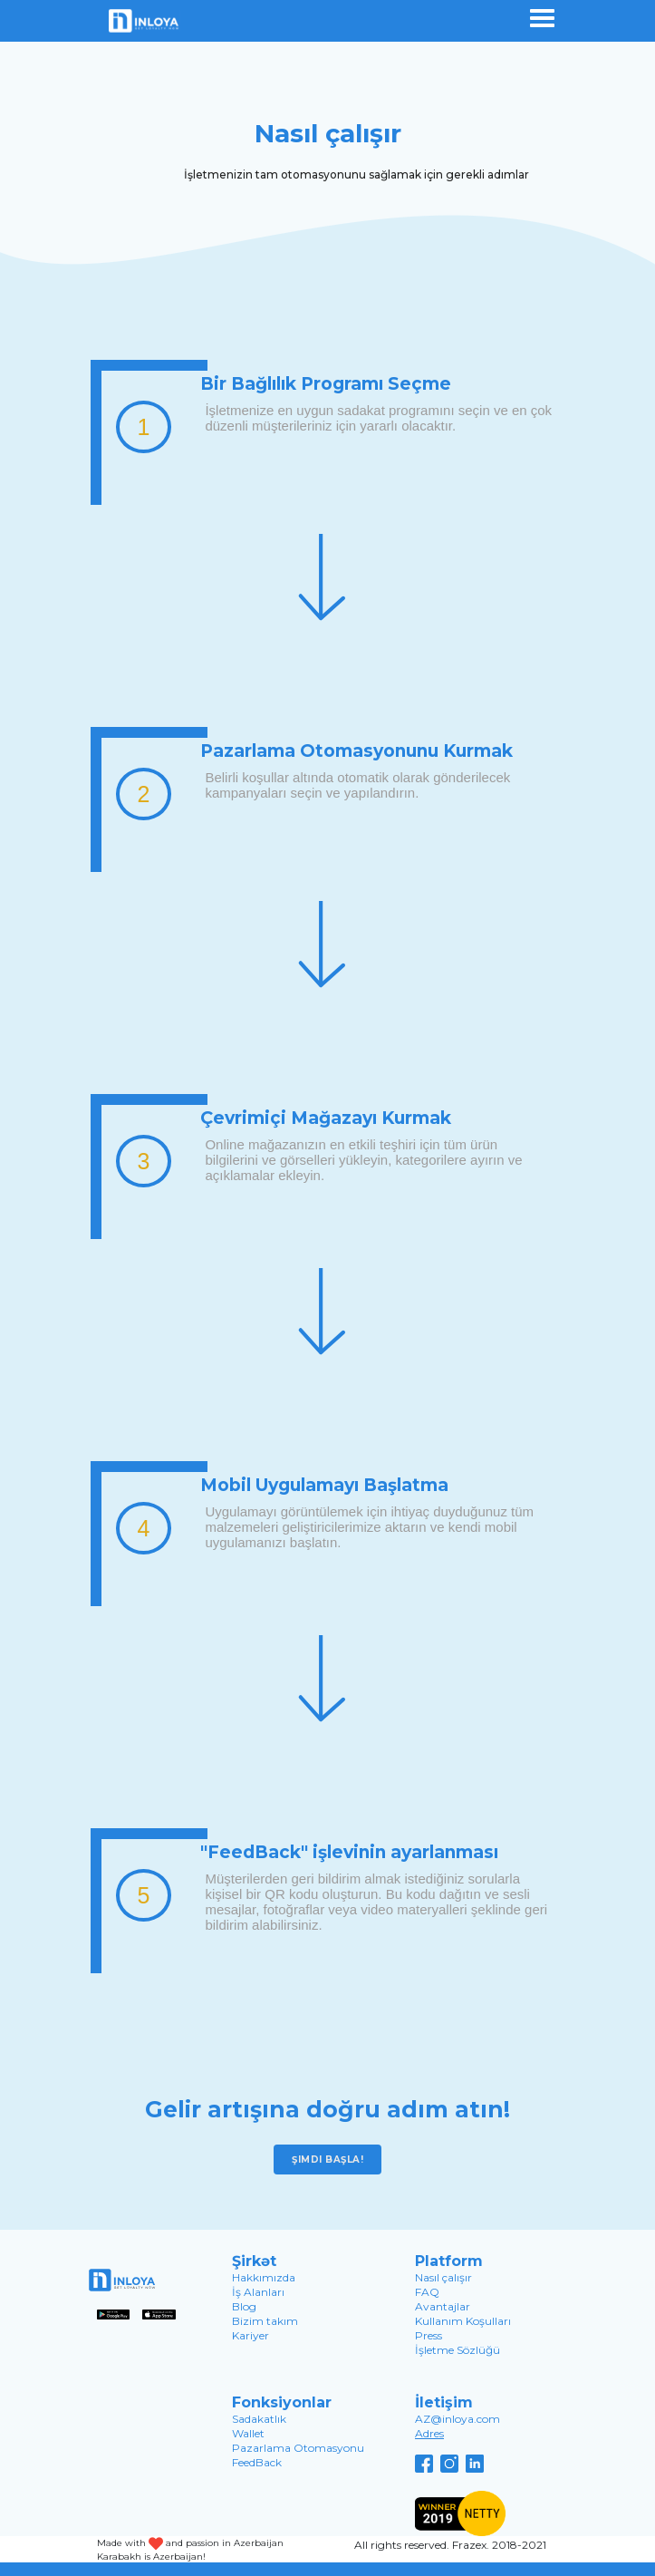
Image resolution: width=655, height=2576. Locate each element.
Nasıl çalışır (443, 2277)
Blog (244, 2306)
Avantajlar (442, 2306)
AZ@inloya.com (457, 2419)
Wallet (248, 2433)
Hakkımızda (263, 2277)
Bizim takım (265, 2321)
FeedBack (257, 2462)
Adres (429, 2433)
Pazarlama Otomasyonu (298, 2448)
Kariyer (250, 2335)
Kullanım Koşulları (463, 2321)
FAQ (427, 2292)
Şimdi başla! (327, 2159)
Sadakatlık (259, 2419)
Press (428, 2335)
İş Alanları (258, 2292)
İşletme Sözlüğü (457, 2350)
